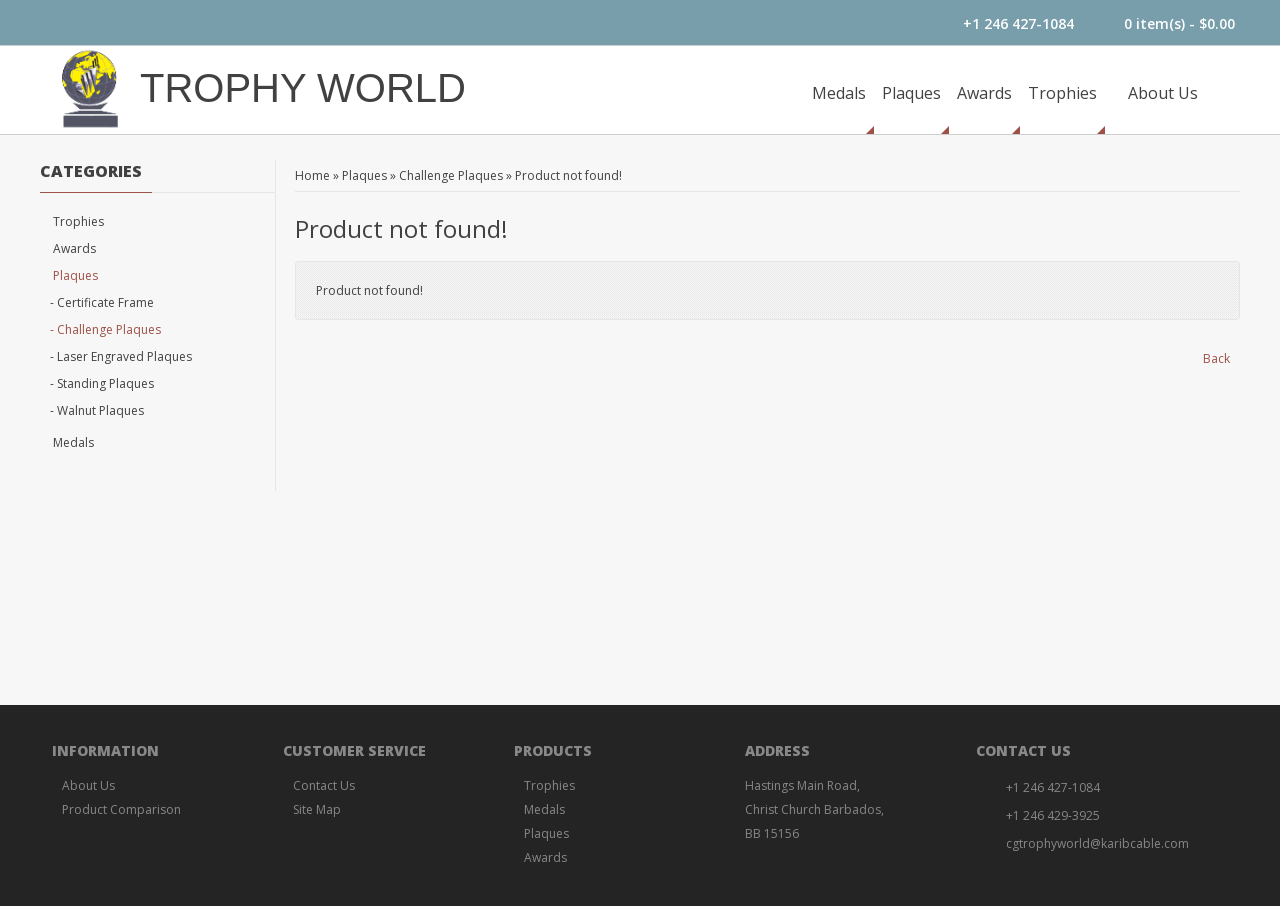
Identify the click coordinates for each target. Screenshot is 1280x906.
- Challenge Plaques (105, 329)
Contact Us (324, 785)
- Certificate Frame (102, 302)
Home (312, 175)
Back (1216, 358)
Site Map (317, 809)
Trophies (1062, 93)
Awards (984, 93)
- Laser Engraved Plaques (121, 356)
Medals (839, 93)
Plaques (911, 93)
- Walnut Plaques (97, 410)
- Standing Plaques (102, 383)
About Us (1163, 93)
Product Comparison (121, 809)
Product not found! (568, 175)
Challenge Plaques (451, 175)
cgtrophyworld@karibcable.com (1097, 843)
